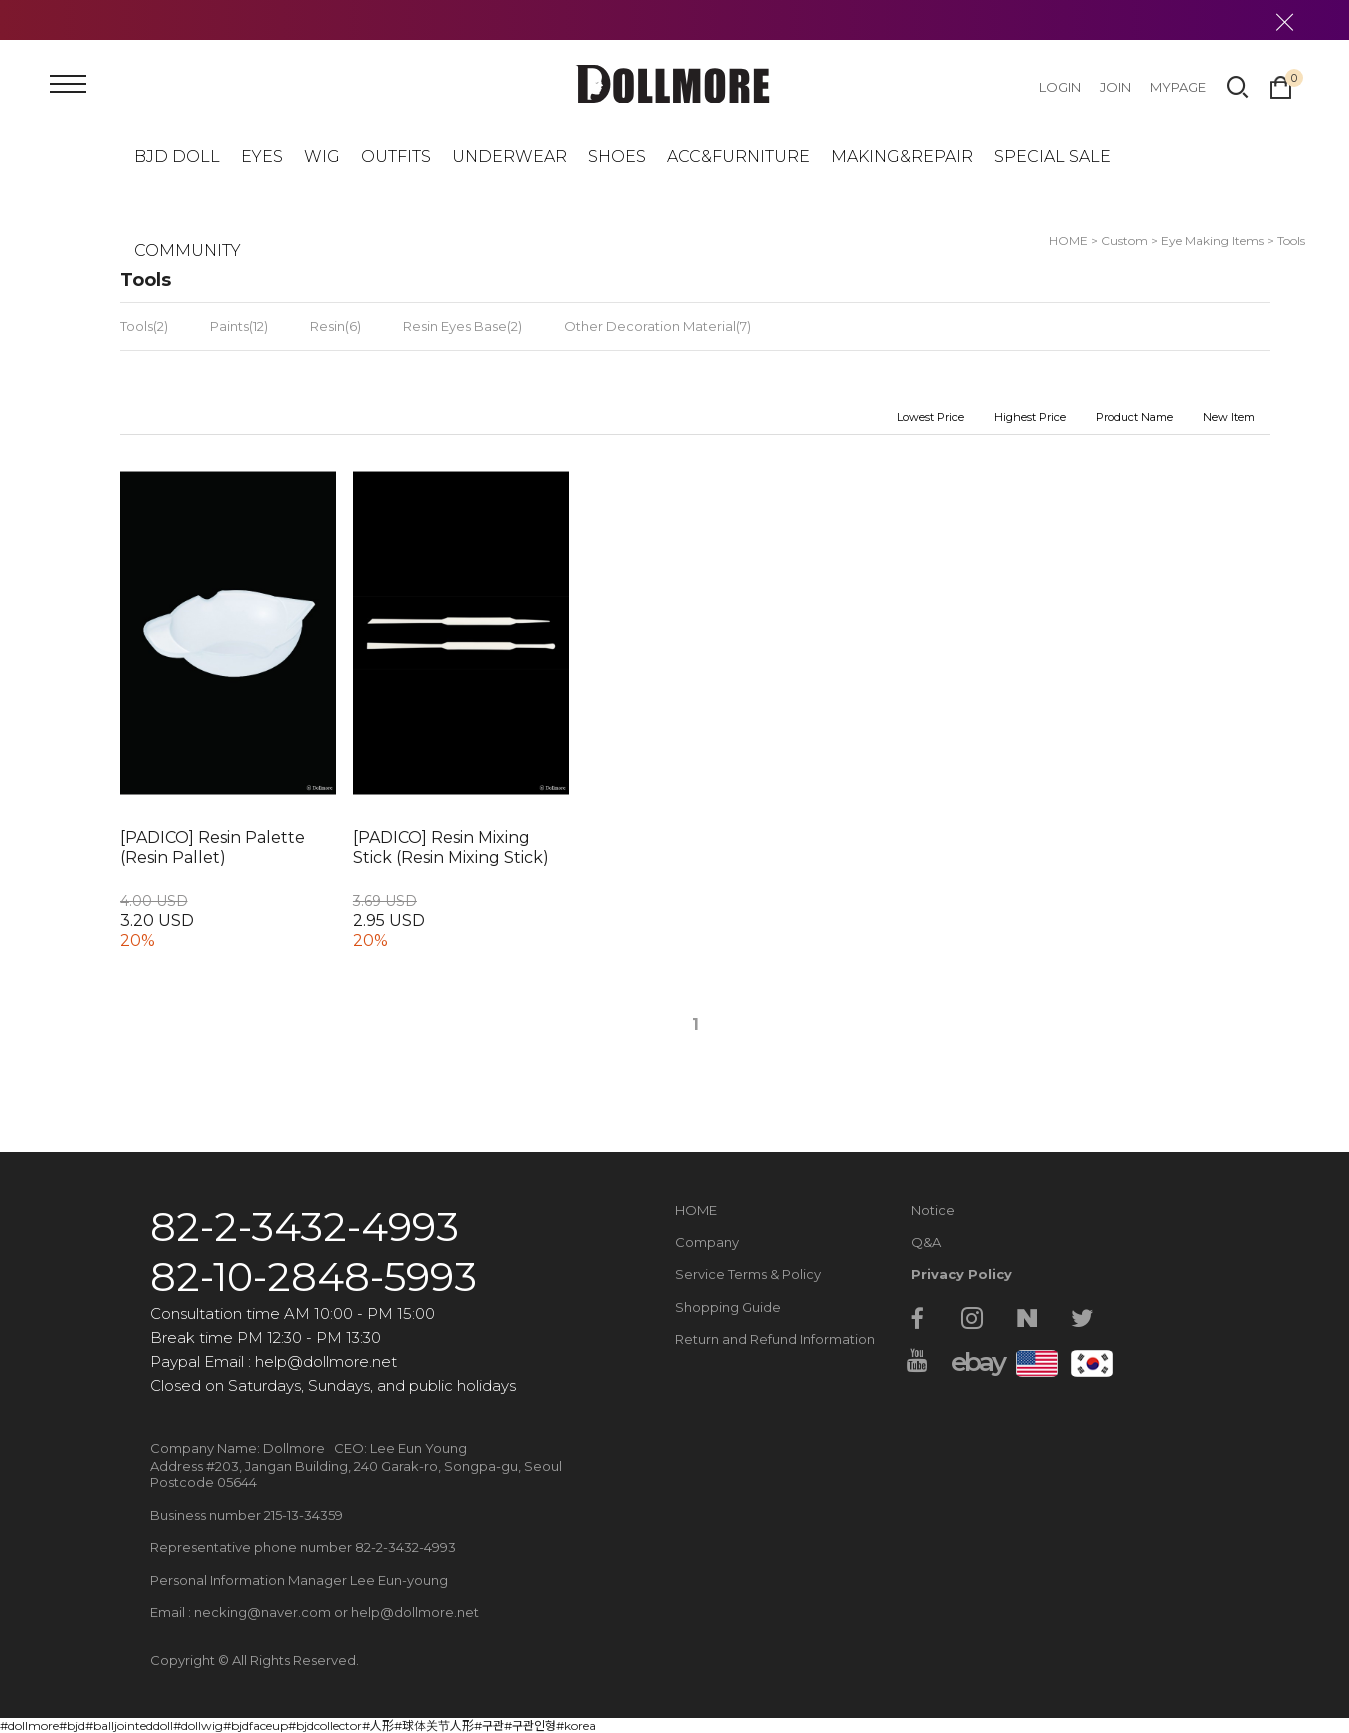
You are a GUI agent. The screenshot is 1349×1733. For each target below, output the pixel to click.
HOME (696, 1210)
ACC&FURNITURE (738, 156)
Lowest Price (930, 417)
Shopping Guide (728, 1307)
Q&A (926, 1242)
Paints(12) (239, 326)
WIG (322, 156)
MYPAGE (1178, 87)
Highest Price (1030, 417)
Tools (1291, 240)
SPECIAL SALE (1052, 156)
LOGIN (1060, 87)
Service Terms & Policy (748, 1274)
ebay (972, 1362)
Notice (933, 1210)
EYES (262, 156)
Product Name (1134, 417)
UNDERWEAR (509, 156)
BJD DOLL (177, 156)
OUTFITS (396, 156)
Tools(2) (144, 326)
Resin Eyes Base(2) (462, 326)
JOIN (1115, 87)
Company (707, 1242)
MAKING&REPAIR (902, 156)
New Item (1229, 417)
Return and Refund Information (775, 1339)
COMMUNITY (187, 250)
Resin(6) (335, 326)
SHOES (617, 156)
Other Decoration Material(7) (657, 326)
